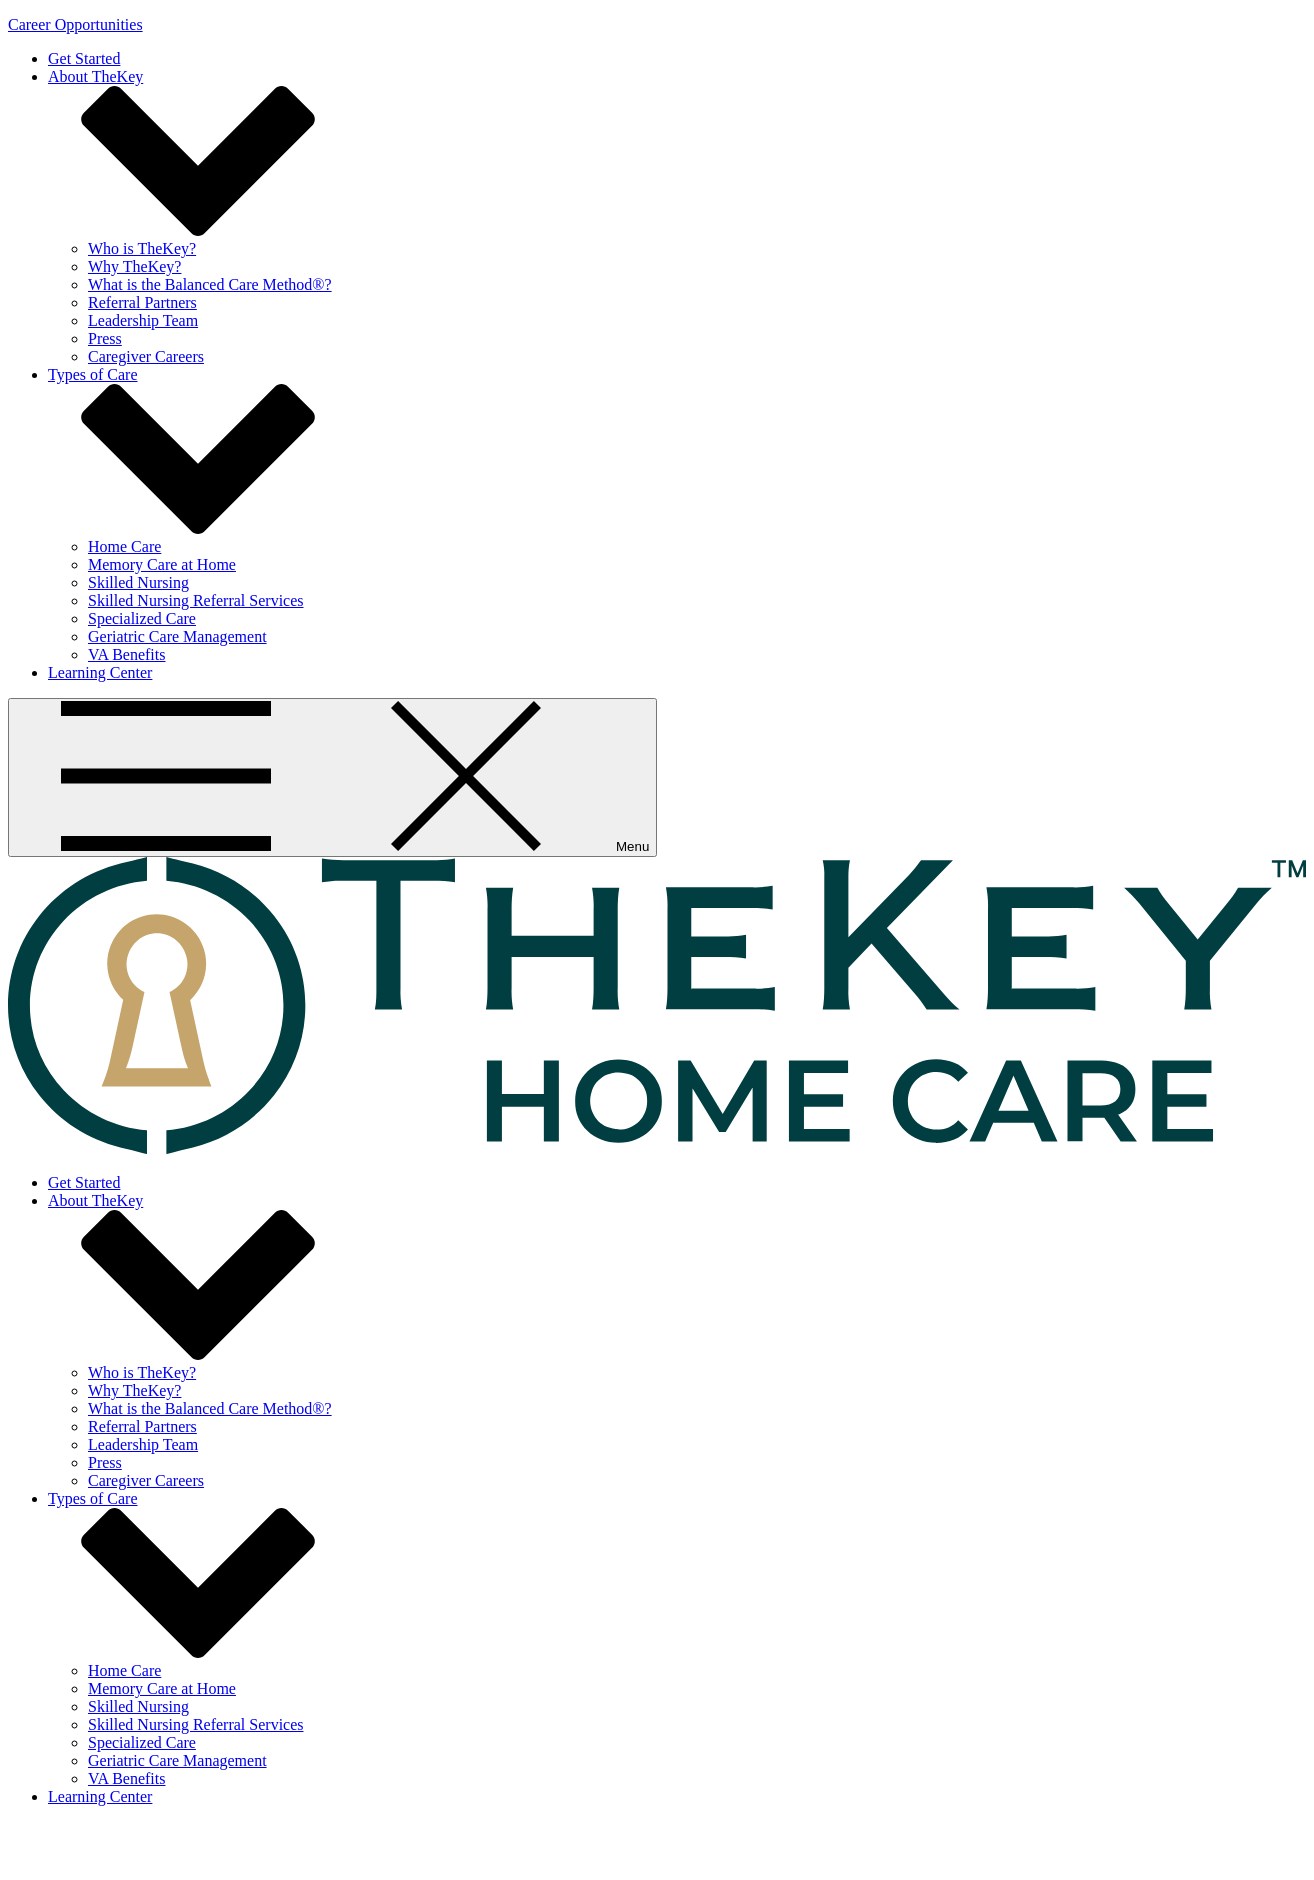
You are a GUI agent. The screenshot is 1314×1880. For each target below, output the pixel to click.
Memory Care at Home (162, 564)
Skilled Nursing (138, 582)
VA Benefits (126, 654)
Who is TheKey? (142, 248)
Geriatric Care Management (177, 636)
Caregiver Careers (146, 356)
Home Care (124, 546)
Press (105, 338)
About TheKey (95, 76)
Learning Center (100, 672)
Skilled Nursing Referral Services (196, 600)
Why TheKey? (134, 266)
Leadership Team (143, 320)
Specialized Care (142, 618)
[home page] (657, 1148)
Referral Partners (142, 302)
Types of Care (93, 374)
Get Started (84, 58)
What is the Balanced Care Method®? (210, 284)
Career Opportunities (75, 24)
